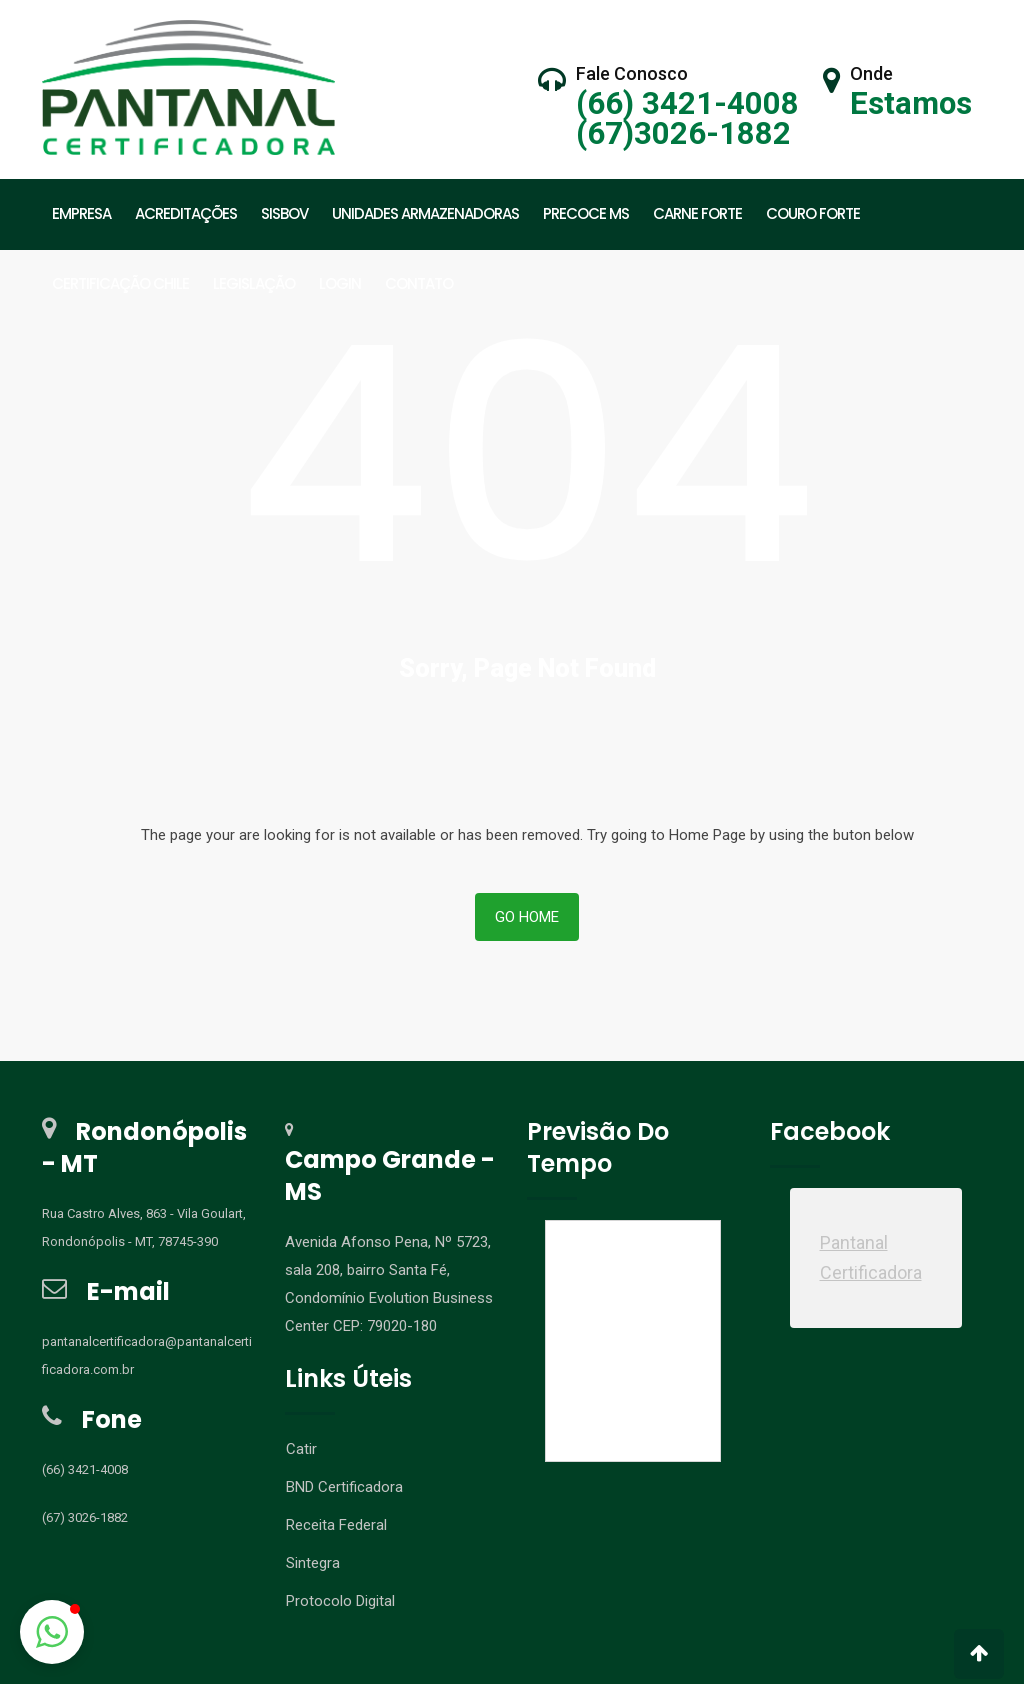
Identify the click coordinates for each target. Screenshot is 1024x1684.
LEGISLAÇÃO (254, 283)
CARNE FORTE (697, 213)
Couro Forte (813, 213)
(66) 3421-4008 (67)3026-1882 (687, 118)
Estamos (911, 103)
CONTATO (419, 283)
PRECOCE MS (586, 213)
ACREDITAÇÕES (186, 213)
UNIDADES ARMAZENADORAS (425, 213)
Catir (301, 1603)
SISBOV (284, 213)
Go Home (527, 1071)
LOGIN (340, 283)
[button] (52, 1632)
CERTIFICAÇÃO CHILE (120, 283)
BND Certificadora (344, 1641)
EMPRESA (81, 213)
